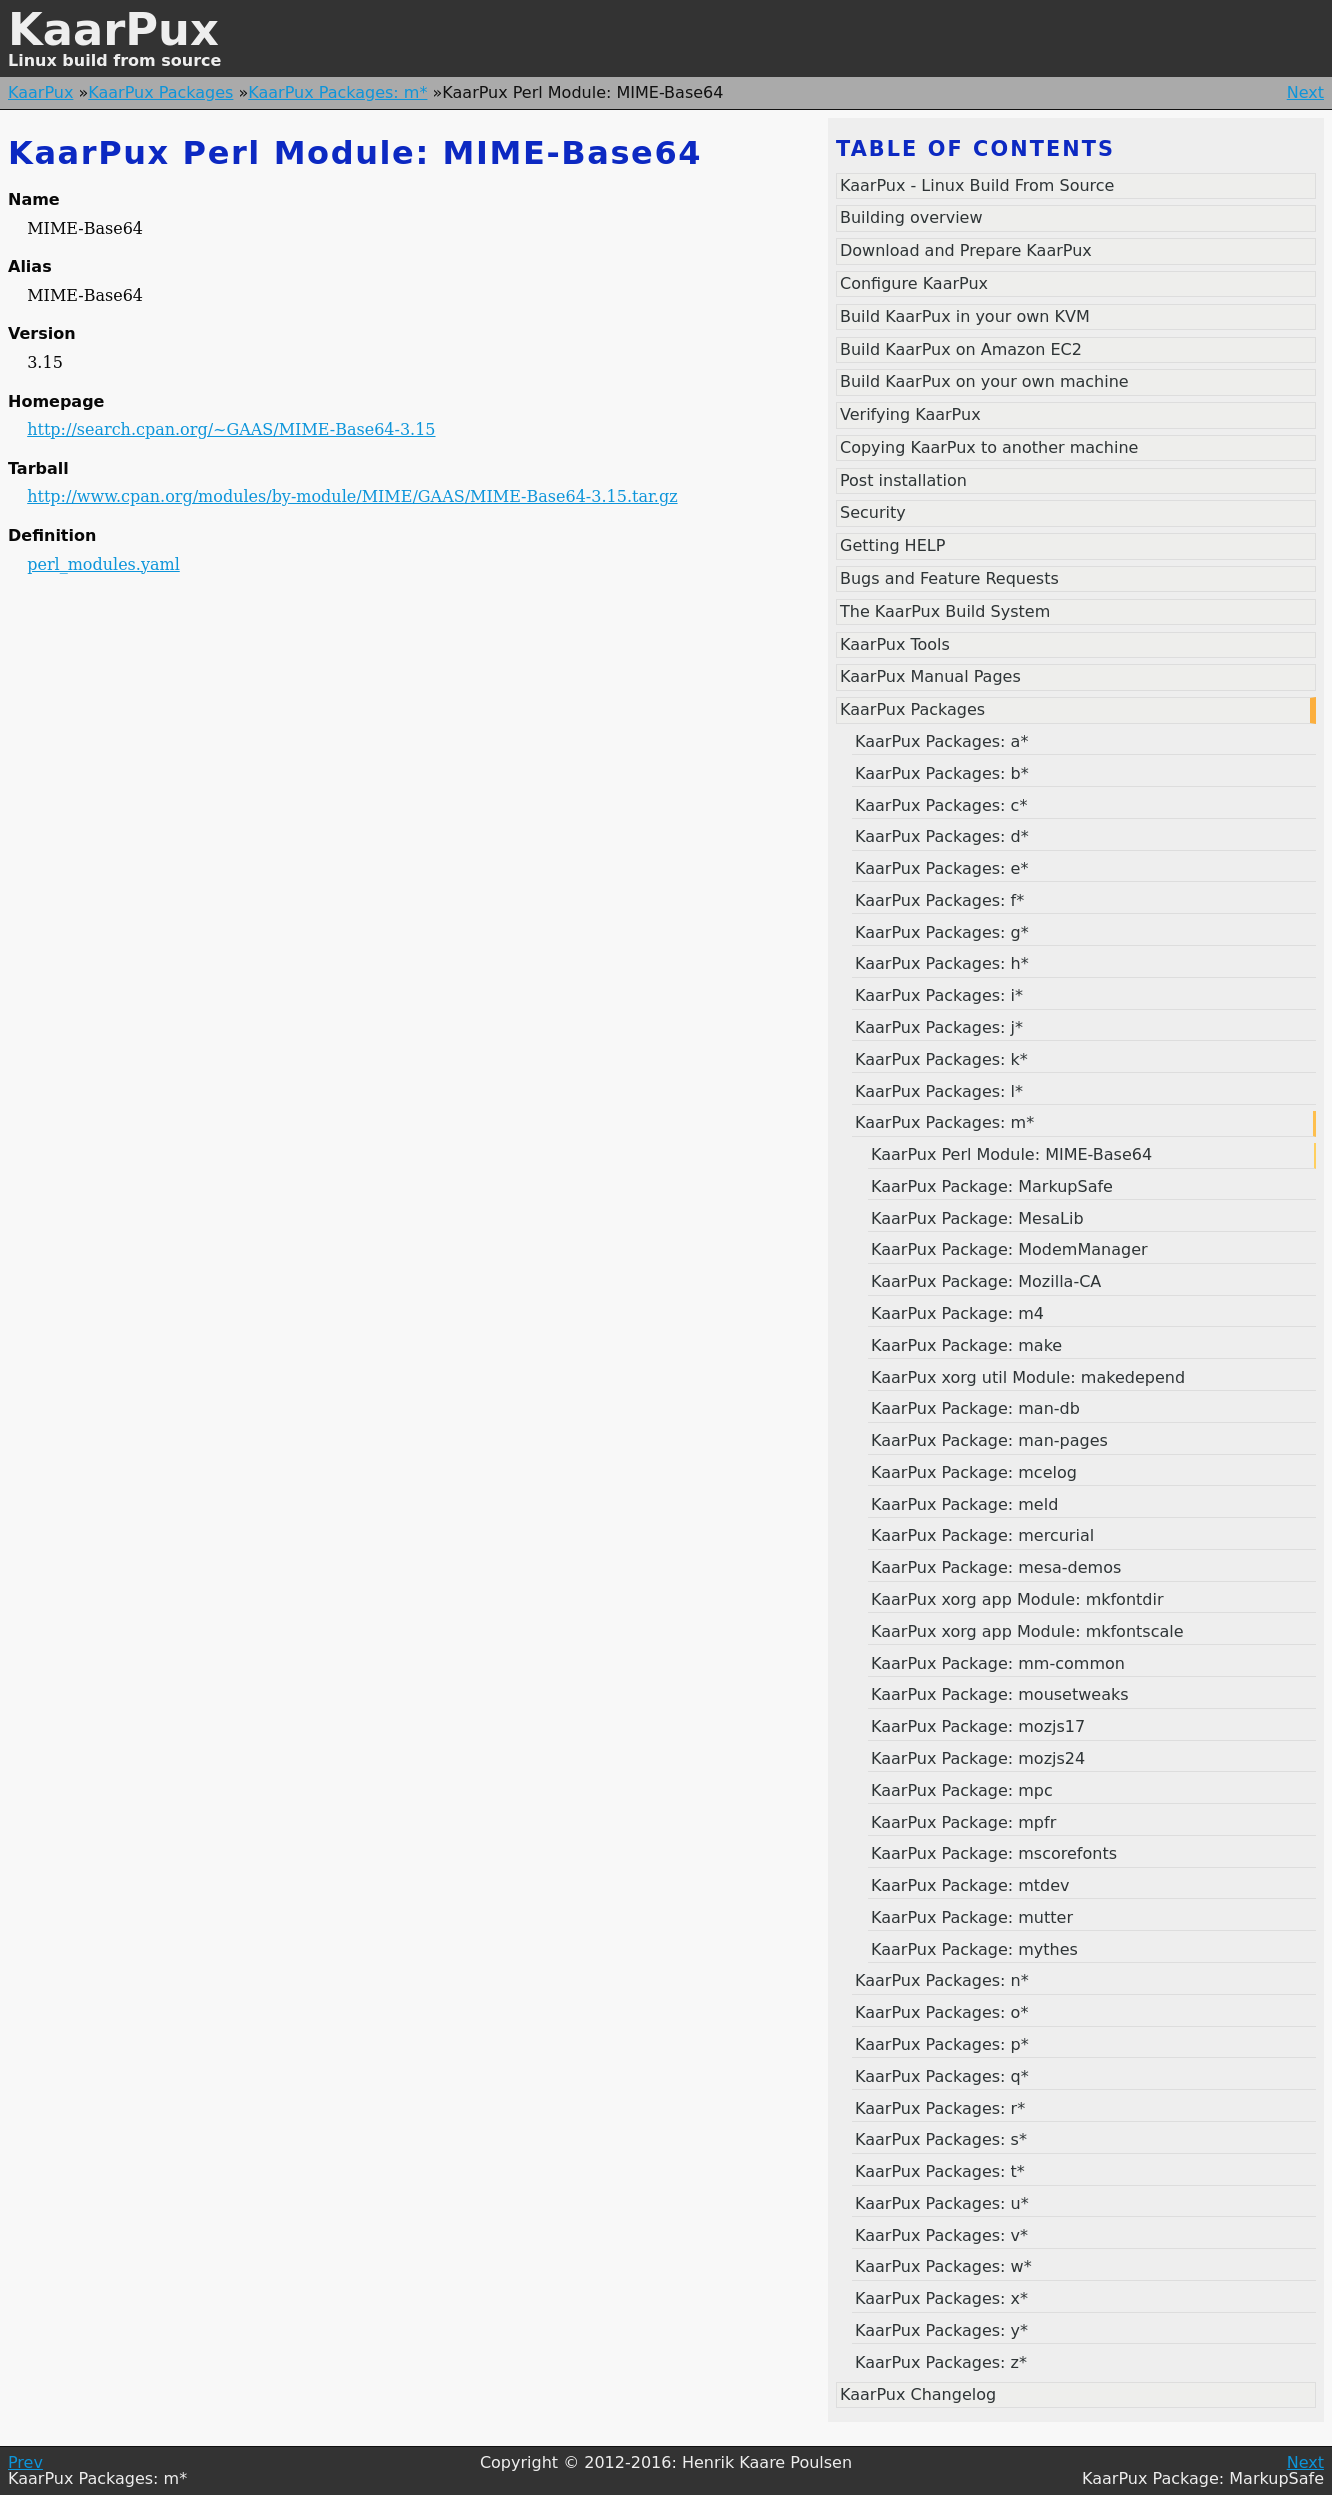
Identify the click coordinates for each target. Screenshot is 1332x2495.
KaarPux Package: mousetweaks (1000, 1694)
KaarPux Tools (895, 644)
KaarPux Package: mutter (972, 1917)
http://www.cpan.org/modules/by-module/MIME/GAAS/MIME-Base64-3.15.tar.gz (352, 496)
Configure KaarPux (914, 283)
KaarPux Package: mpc (962, 1790)
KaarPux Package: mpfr (963, 1822)
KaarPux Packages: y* (941, 2330)
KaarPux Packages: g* (942, 932)
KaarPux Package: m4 (957, 1313)
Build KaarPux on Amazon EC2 (961, 349)
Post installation (903, 480)
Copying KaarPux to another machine (989, 447)
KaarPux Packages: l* (939, 1091)
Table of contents (975, 149)
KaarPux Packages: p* (942, 2044)
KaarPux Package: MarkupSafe (992, 1186)
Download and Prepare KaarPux (966, 250)
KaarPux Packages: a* (941, 741)
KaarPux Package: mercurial (982, 1535)
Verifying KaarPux (910, 414)
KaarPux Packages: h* (942, 963)
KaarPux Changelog (918, 2394)
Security (873, 512)
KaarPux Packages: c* (941, 805)
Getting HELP (892, 545)
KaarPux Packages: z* (941, 2362)
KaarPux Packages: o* (941, 2012)
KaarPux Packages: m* (337, 92)
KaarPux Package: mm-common (998, 1663)
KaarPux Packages (160, 92)
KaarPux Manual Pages (930, 676)
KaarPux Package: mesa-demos (996, 1567)
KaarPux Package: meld (964, 1504)
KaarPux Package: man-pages (989, 1440)
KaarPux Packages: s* (941, 2139)
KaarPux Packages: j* (939, 1027)
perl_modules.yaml (103, 564)
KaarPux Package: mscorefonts (994, 1853)
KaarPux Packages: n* (942, 1980)
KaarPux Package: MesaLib (977, 1218)
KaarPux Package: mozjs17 (978, 1726)
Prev (25, 2462)
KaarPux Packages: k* (941, 1059)
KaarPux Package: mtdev (970, 1885)
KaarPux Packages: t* (940, 2171)
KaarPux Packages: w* (943, 2266)
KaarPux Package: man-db (975, 1408)
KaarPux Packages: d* (942, 836)
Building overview (911, 217)
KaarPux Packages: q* (942, 2076)
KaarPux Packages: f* (939, 900)
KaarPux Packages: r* (940, 2108)
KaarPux (113, 29)
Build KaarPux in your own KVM (965, 316)
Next (1305, 92)
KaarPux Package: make (966, 1345)
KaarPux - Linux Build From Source (977, 185)
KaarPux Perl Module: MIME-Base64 (1011, 1154)
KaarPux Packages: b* (942, 773)
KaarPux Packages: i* (939, 995)
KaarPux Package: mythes (974, 1949)
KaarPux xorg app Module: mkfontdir (1017, 1599)
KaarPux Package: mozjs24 (978, 1758)
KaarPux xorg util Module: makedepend (1028, 1377)
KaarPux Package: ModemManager (1009, 1249)
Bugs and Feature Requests (949, 578)
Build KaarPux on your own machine (984, 381)
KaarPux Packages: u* (942, 2203)
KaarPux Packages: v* (941, 2235)
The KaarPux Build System (945, 611)
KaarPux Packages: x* (941, 2298)
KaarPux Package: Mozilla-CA (986, 1281)
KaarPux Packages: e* (941, 868)
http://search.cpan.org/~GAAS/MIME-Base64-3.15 (231, 429)
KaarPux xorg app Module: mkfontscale (1027, 1631)
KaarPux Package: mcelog (974, 1472)
